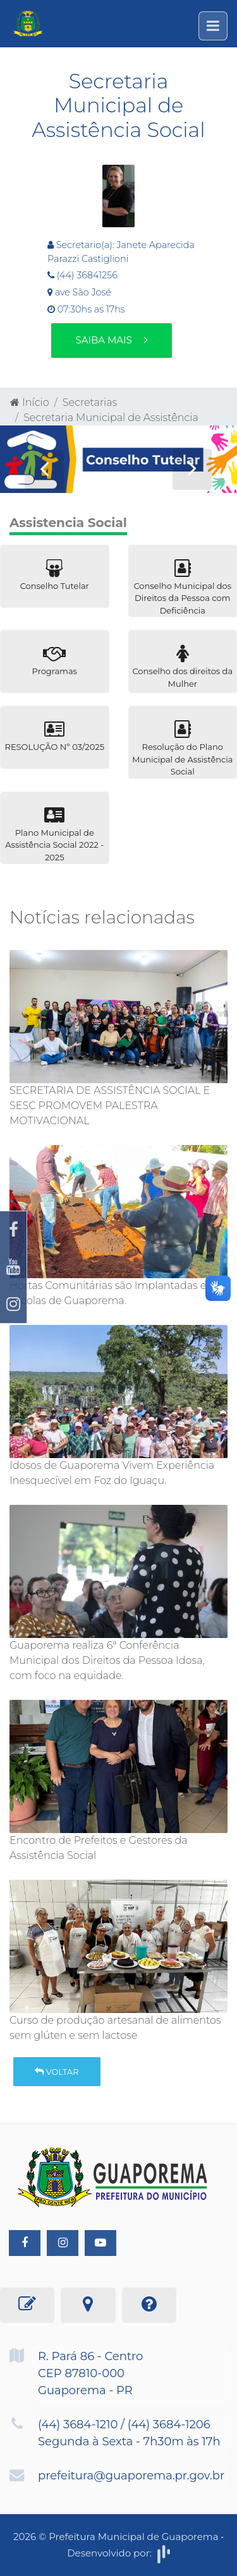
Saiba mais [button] (111, 340)
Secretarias (90, 402)
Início (29, 402)
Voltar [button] (56, 2072)
